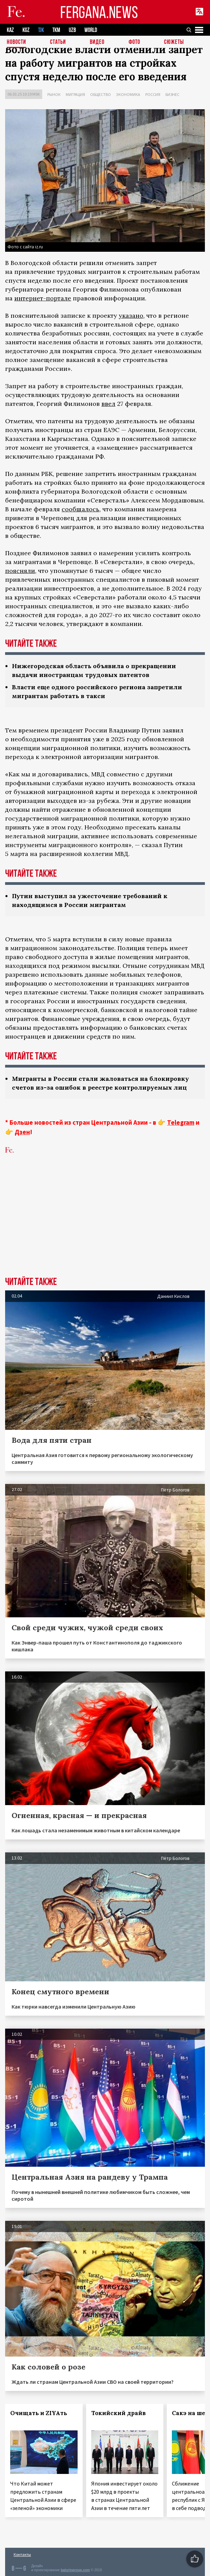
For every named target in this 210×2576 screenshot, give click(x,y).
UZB (72, 30)
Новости (16, 42)
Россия (152, 94)
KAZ (10, 30)
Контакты (22, 2554)
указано (131, 315)
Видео (97, 42)
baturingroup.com (75, 2570)
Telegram (180, 1122)
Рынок (54, 94)
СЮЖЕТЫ (174, 42)
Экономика (128, 94)
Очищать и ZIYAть (38, 2413)
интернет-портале (42, 298)
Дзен (22, 1132)
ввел (108, 404)
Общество (100, 94)
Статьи (58, 42)
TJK (41, 30)
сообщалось (80, 509)
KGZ (26, 30)
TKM (56, 30)
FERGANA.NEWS (99, 12)
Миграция (75, 94)
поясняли (20, 571)
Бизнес (172, 94)
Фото (134, 42)
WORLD (90, 30)
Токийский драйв (118, 2413)
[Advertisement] (105, 1225)
